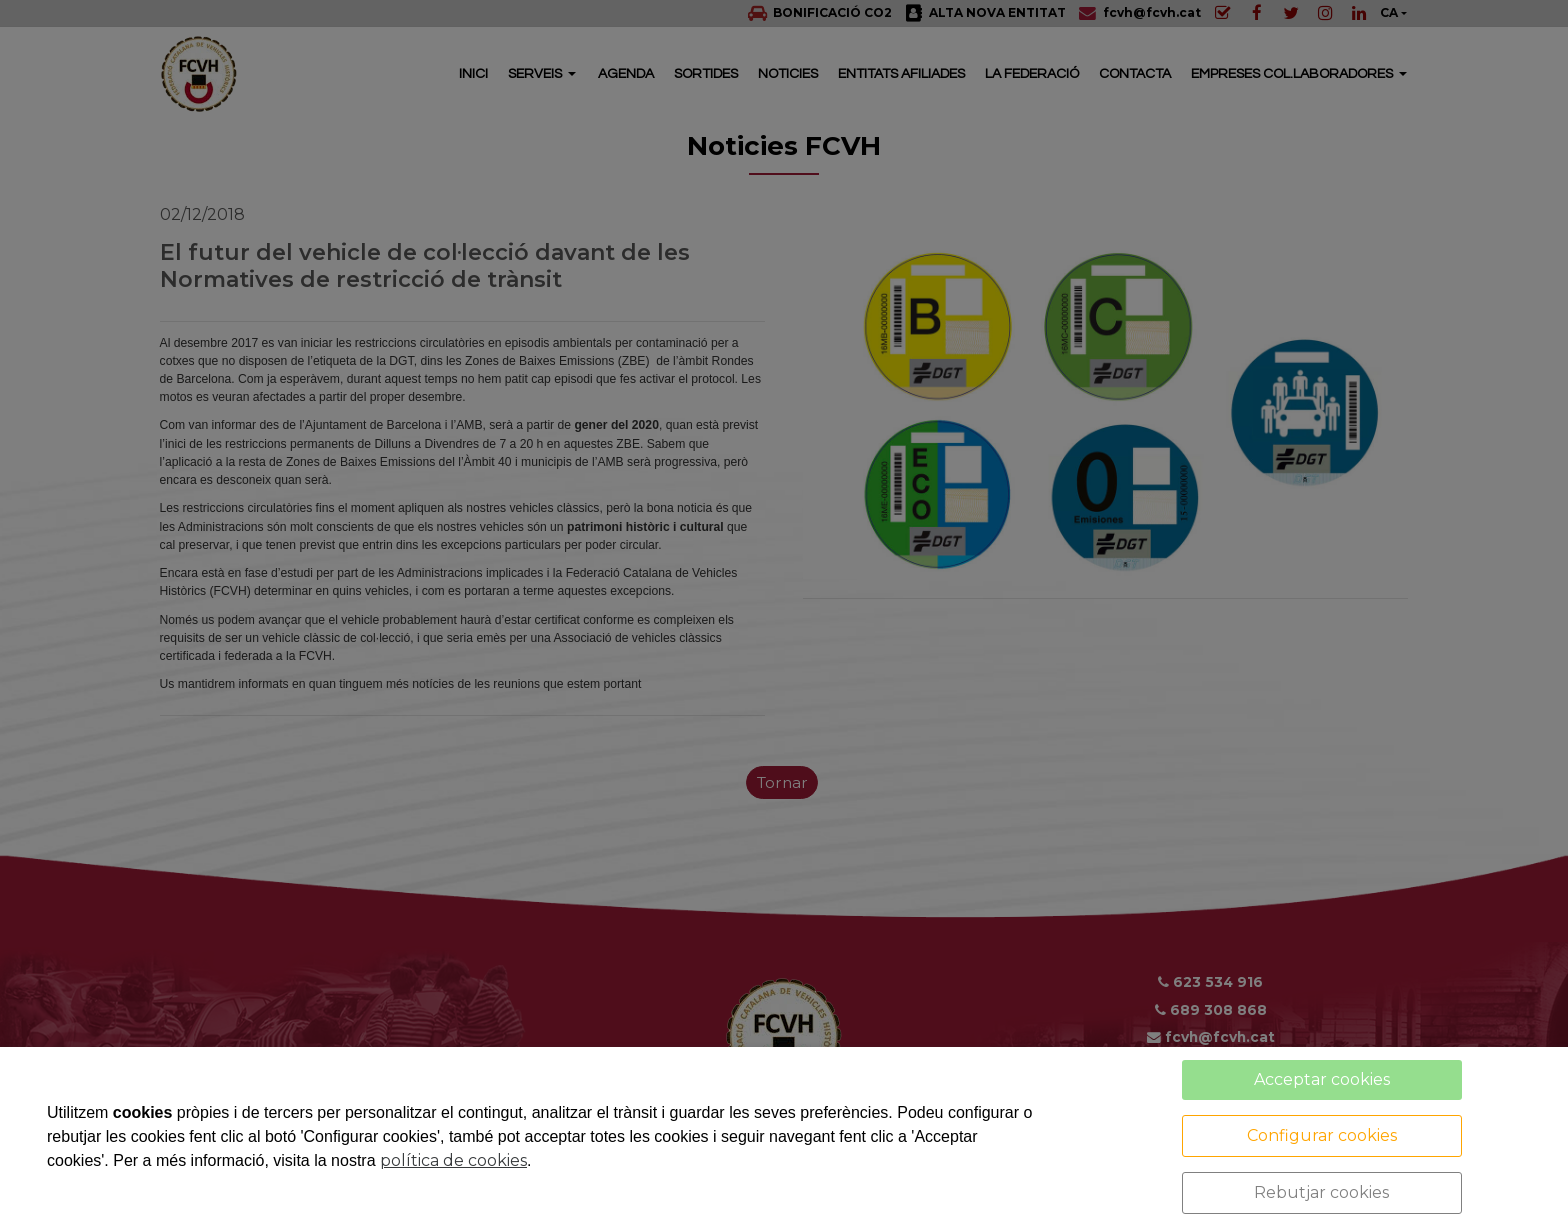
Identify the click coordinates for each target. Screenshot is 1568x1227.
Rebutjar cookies (1321, 1192)
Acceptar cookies (1322, 1079)
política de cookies (453, 1160)
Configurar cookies (1322, 1135)
